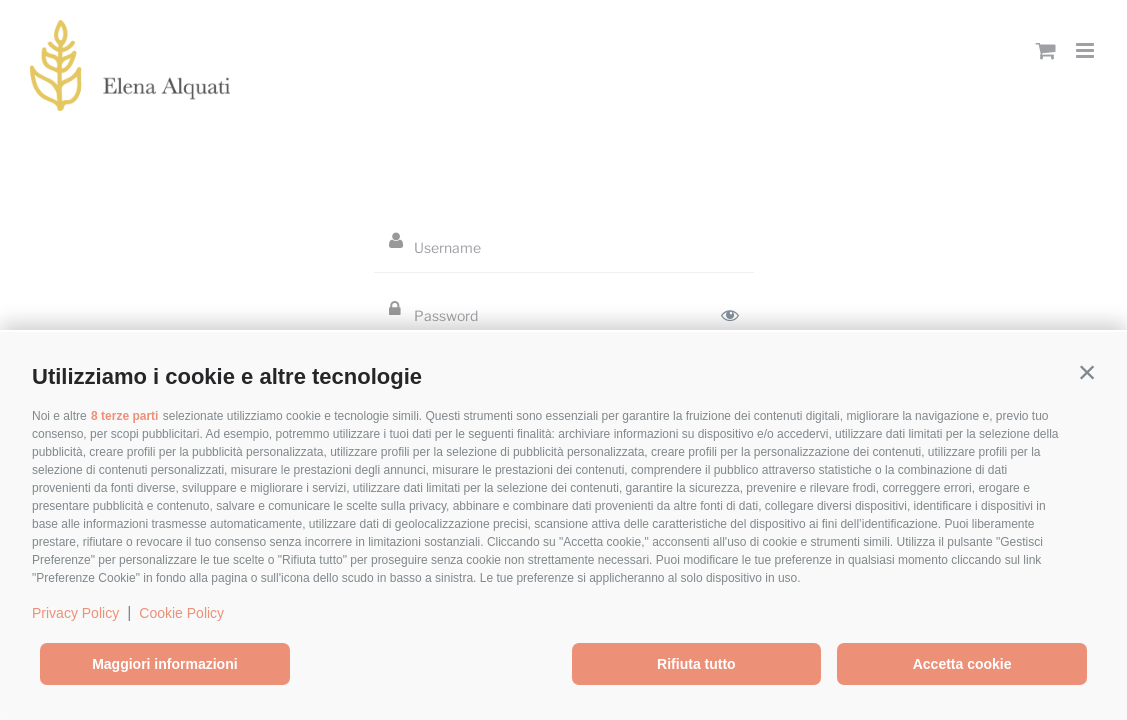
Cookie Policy (181, 613)
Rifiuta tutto (696, 664)
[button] (1087, 372)
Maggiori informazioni (164, 664)
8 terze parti (124, 416)
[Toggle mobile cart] (1046, 50)
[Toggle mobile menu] (1086, 50)
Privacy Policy (75, 613)
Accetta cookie (962, 664)
